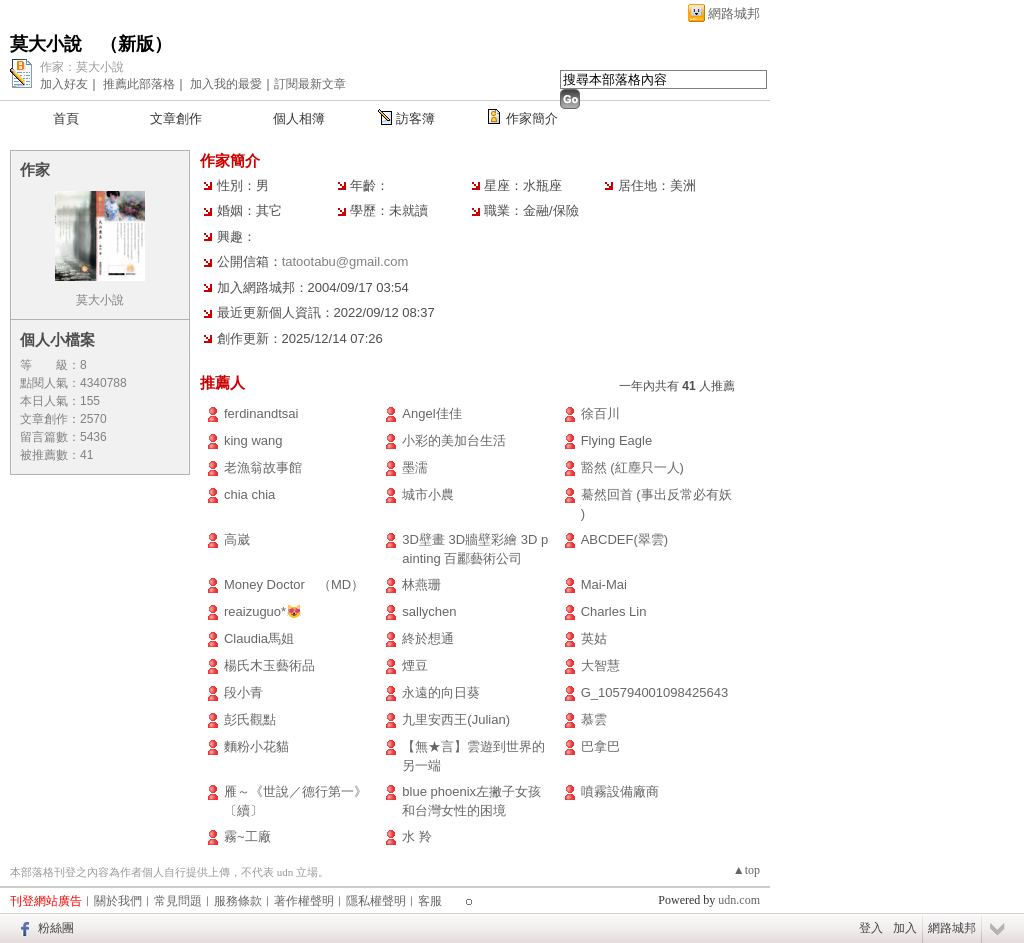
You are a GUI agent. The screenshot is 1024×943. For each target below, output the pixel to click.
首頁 (66, 118)
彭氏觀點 (250, 719)
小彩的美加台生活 (454, 440)
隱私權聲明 (376, 901)
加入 (905, 928)
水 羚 (417, 836)
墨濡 (415, 467)
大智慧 (600, 665)
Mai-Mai (604, 584)
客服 (430, 901)
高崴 (237, 539)
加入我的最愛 (226, 84)
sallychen (429, 611)
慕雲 (594, 719)
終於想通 (428, 638)
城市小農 (428, 494)
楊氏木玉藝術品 (269, 665)
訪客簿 (415, 118)
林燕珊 (421, 584)
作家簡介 (532, 118)
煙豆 (415, 665)
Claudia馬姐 (259, 638)
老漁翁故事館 (263, 467)
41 (86, 455)
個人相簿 (299, 118)
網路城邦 (734, 13)
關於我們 (118, 901)
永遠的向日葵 (441, 692)
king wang (253, 440)
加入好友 (64, 84)
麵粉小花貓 (256, 746)
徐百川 (600, 413)
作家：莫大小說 (82, 67)
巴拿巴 (600, 746)
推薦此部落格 (139, 84)
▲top (746, 870)
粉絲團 (56, 928)
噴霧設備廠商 (620, 791)
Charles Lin (614, 611)
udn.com (739, 900)
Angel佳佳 (431, 413)
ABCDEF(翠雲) (624, 539)
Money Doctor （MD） (294, 584)
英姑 (594, 638)
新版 (136, 44)
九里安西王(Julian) (456, 719)
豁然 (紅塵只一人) (632, 467)
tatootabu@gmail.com (345, 261)
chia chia (249, 494)
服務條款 (238, 901)
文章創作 (176, 118)
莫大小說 (46, 44)
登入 (871, 928)
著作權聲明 (304, 901)
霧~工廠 (247, 836)
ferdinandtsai (261, 413)
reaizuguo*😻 (263, 611)
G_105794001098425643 (654, 692)
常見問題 (178, 901)
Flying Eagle (617, 440)
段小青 (243, 692)
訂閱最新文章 (310, 84)
